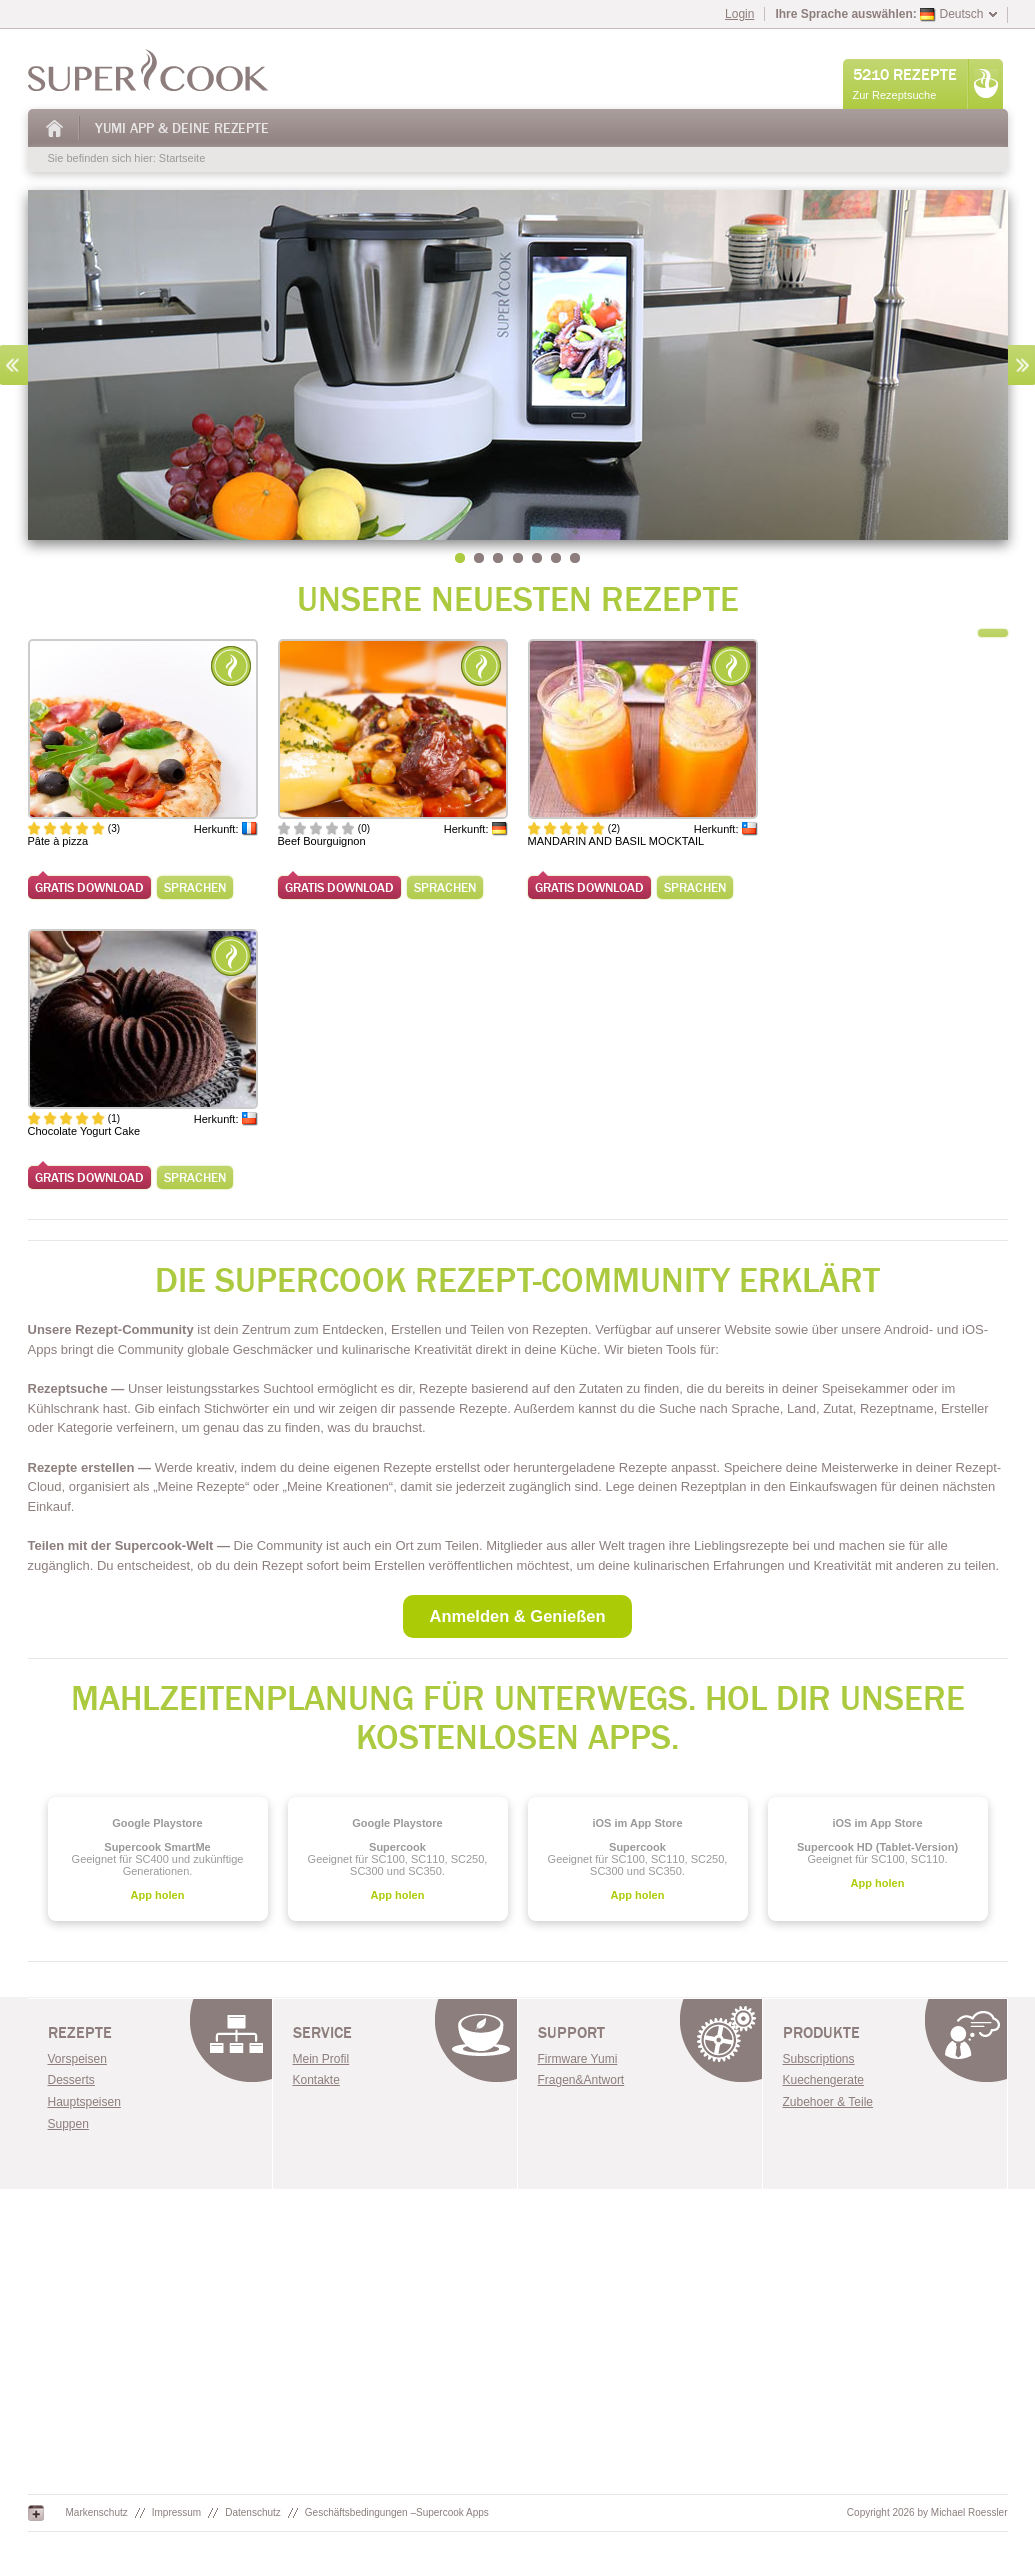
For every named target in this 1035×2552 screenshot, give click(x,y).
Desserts (71, 2080)
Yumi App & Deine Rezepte (182, 128)
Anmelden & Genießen (517, 1616)
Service (322, 2033)
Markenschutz (97, 2512)
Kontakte (316, 2080)
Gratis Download (89, 887)
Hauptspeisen (84, 2102)
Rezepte (80, 2033)
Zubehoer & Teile (828, 2102)
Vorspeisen (77, 2059)
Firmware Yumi (578, 2059)
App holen (158, 1895)
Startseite (54, 128)
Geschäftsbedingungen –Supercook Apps (397, 2512)
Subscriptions (819, 2059)
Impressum (176, 2512)
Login (739, 14)
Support (571, 2033)
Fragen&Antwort (581, 2080)
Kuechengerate (823, 2080)
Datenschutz (253, 2512)
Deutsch (951, 14)
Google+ (36, 2513)
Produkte (821, 2033)
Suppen (68, 2124)
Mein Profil (321, 2059)
